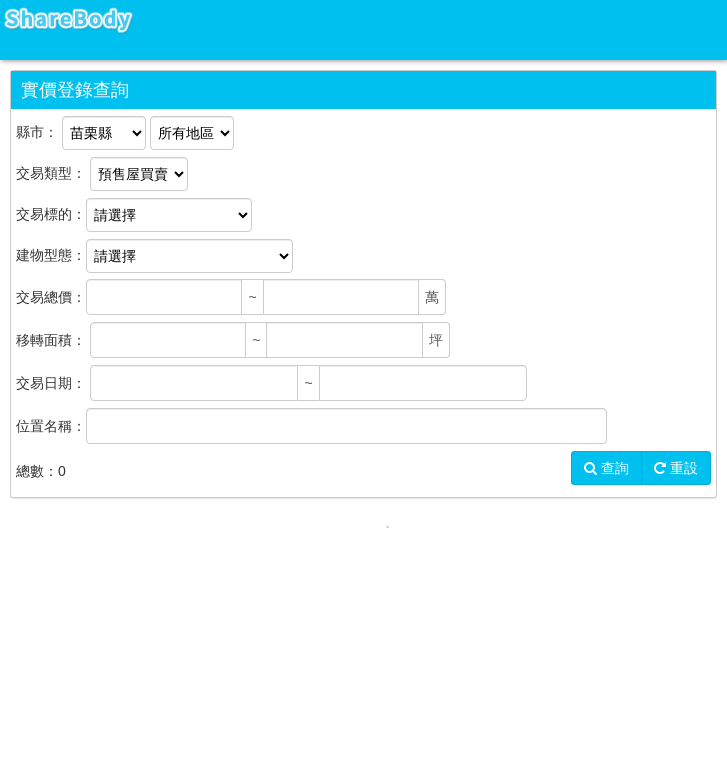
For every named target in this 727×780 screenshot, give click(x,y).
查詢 (606, 468)
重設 (676, 468)
